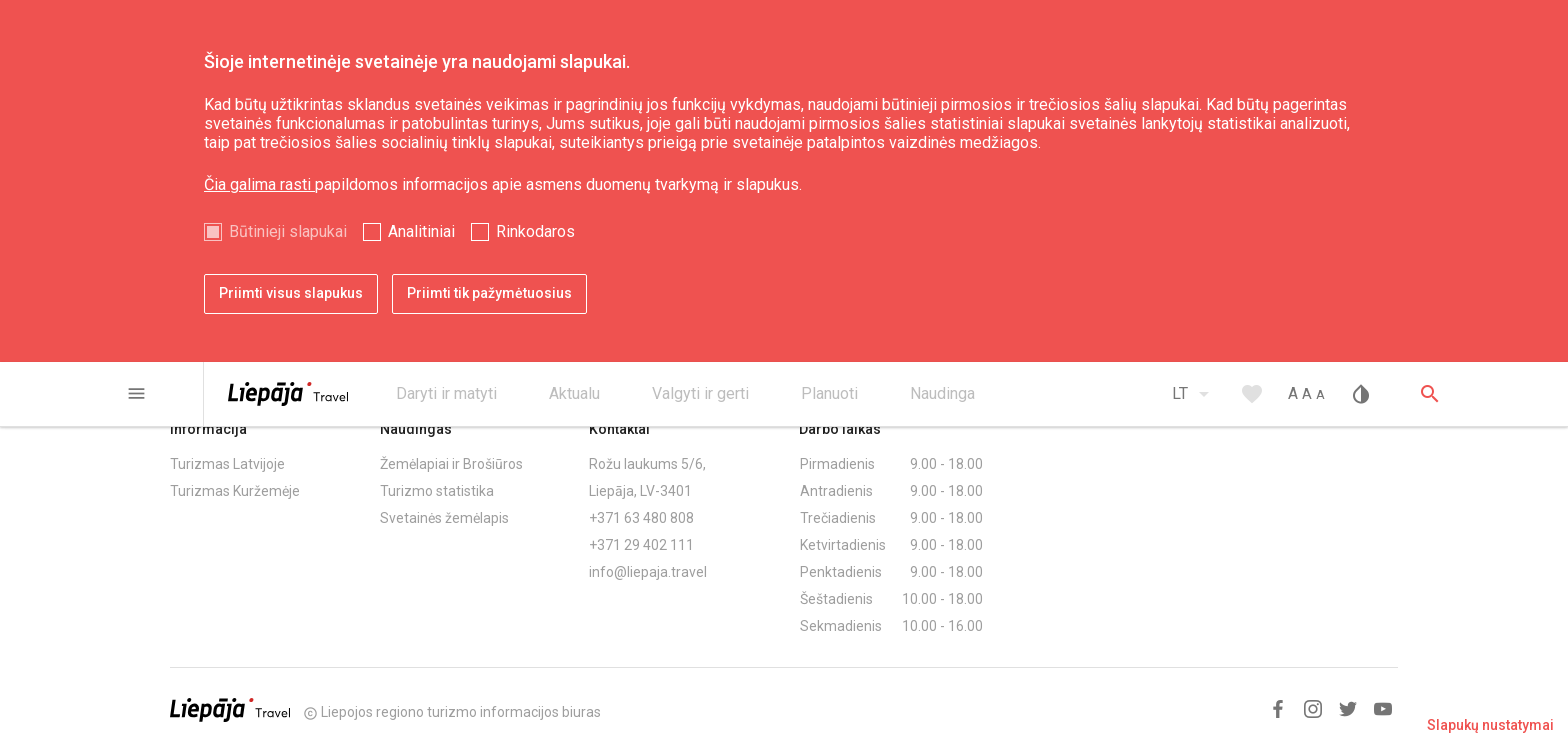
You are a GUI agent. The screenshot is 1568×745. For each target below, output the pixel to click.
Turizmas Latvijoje (227, 464)
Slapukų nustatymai (1490, 725)
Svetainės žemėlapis (444, 518)
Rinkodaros (535, 231)
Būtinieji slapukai (288, 231)
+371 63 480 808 (641, 518)
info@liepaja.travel (648, 572)
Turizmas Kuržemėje (235, 491)
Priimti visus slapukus (291, 293)
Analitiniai (421, 231)
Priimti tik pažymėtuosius (489, 293)
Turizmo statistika (437, 491)
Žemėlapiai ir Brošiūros (451, 464)
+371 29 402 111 (641, 545)
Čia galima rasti (259, 184)
